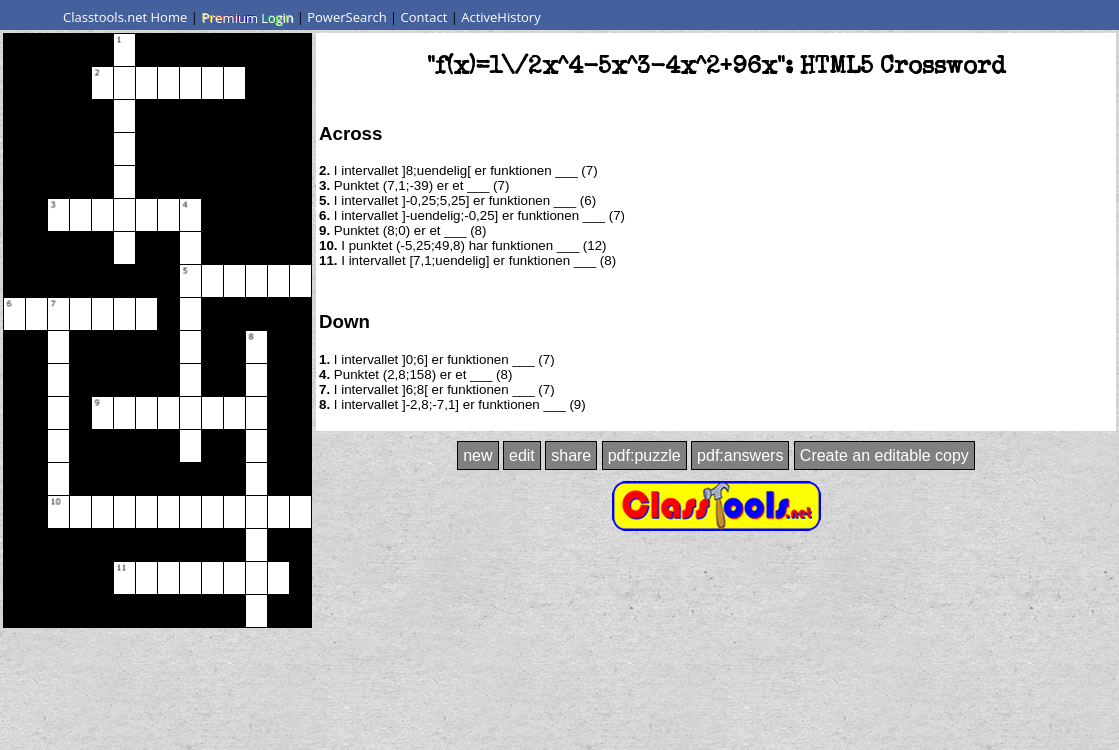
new (477, 455)
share (571, 455)
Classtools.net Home (125, 17)
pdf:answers (740, 455)
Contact (424, 17)
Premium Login (247, 17)
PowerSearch (347, 17)
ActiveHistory (501, 17)
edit (522, 455)
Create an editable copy (884, 455)
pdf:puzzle (644, 455)
